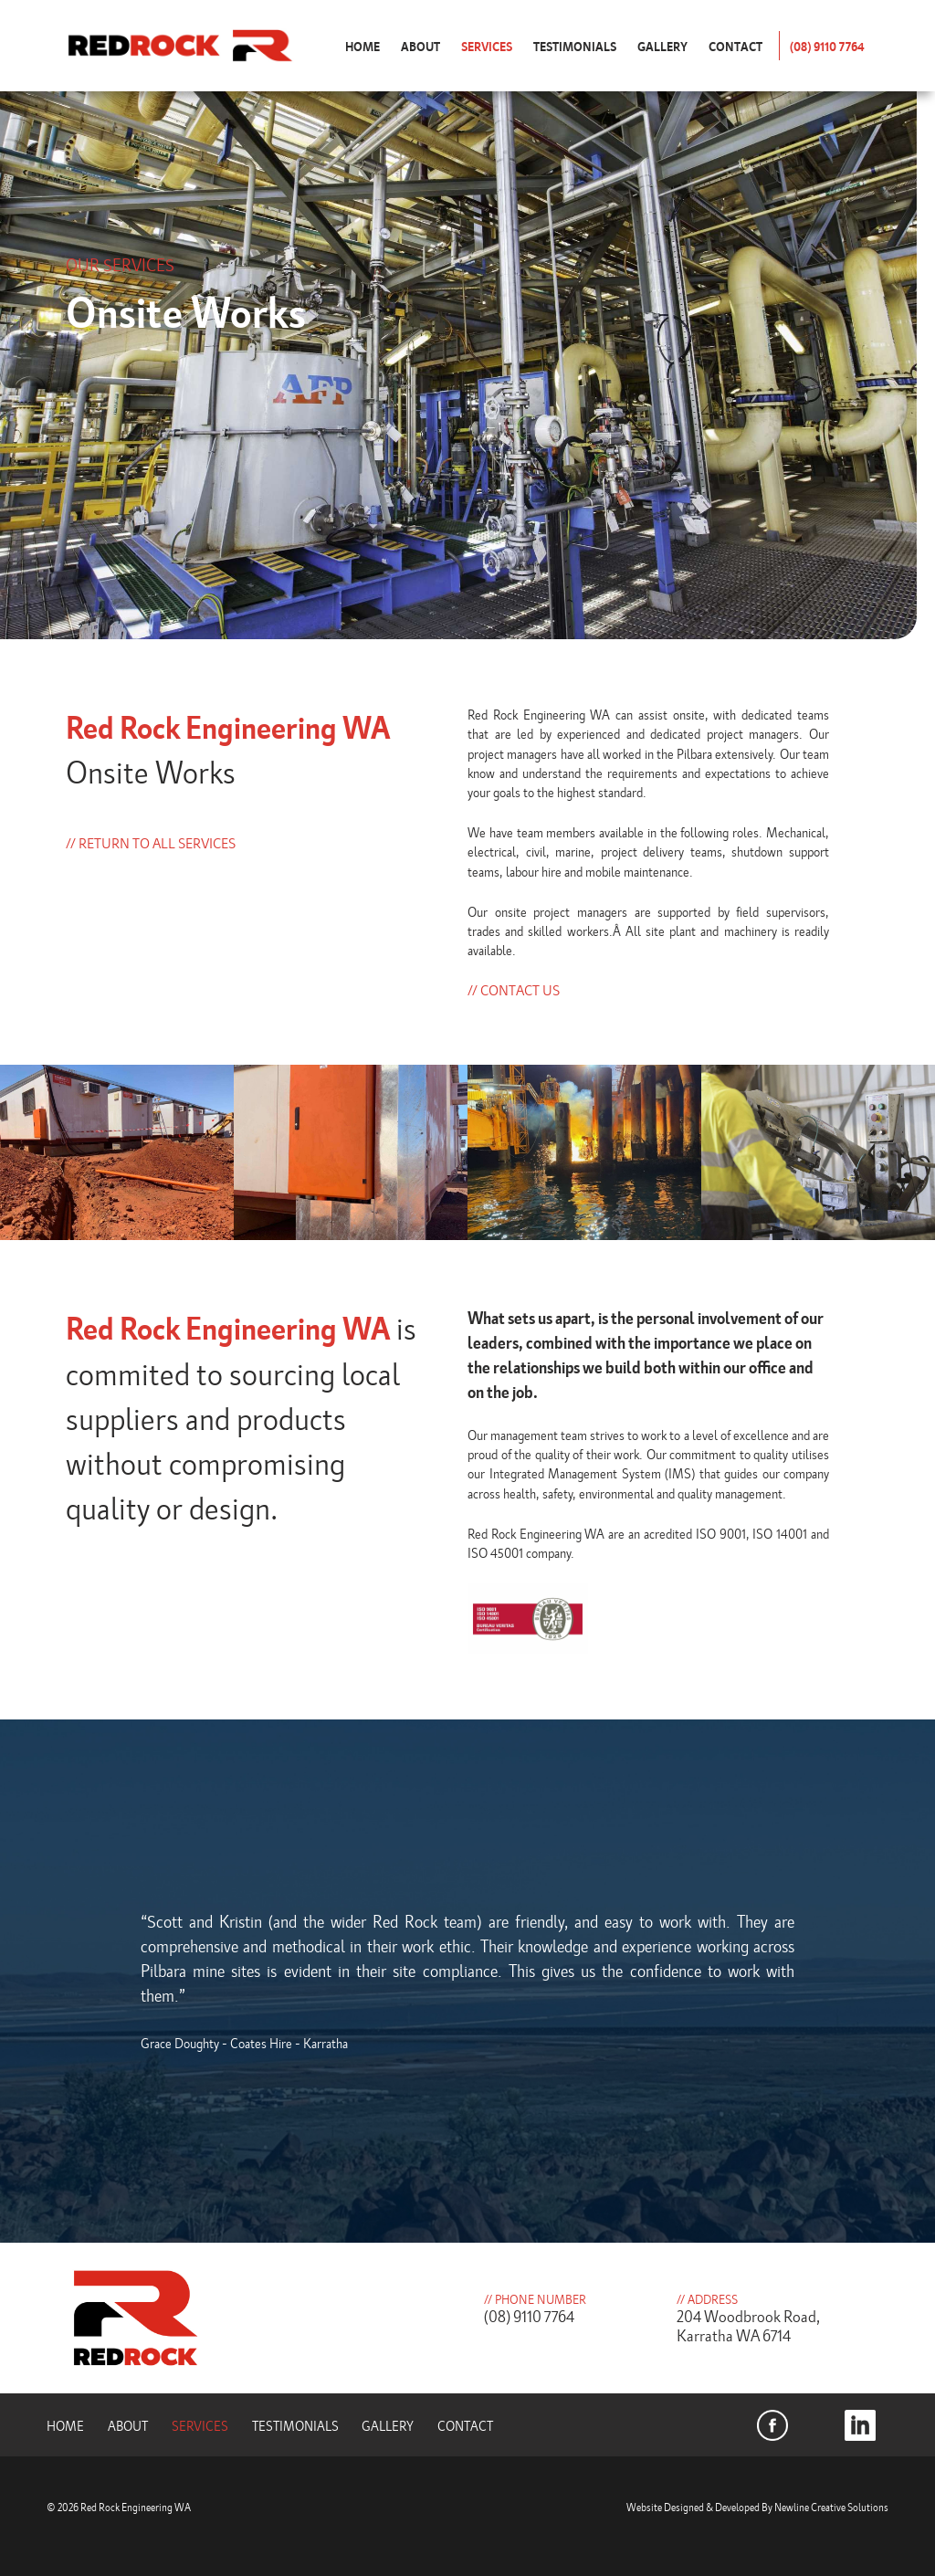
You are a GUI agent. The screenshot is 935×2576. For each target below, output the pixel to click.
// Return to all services (151, 843)
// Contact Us (514, 990)
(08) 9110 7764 (827, 46)
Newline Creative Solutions (831, 2507)
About (420, 46)
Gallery (662, 46)
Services (486, 46)
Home (362, 46)
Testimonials (574, 46)
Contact (735, 46)
